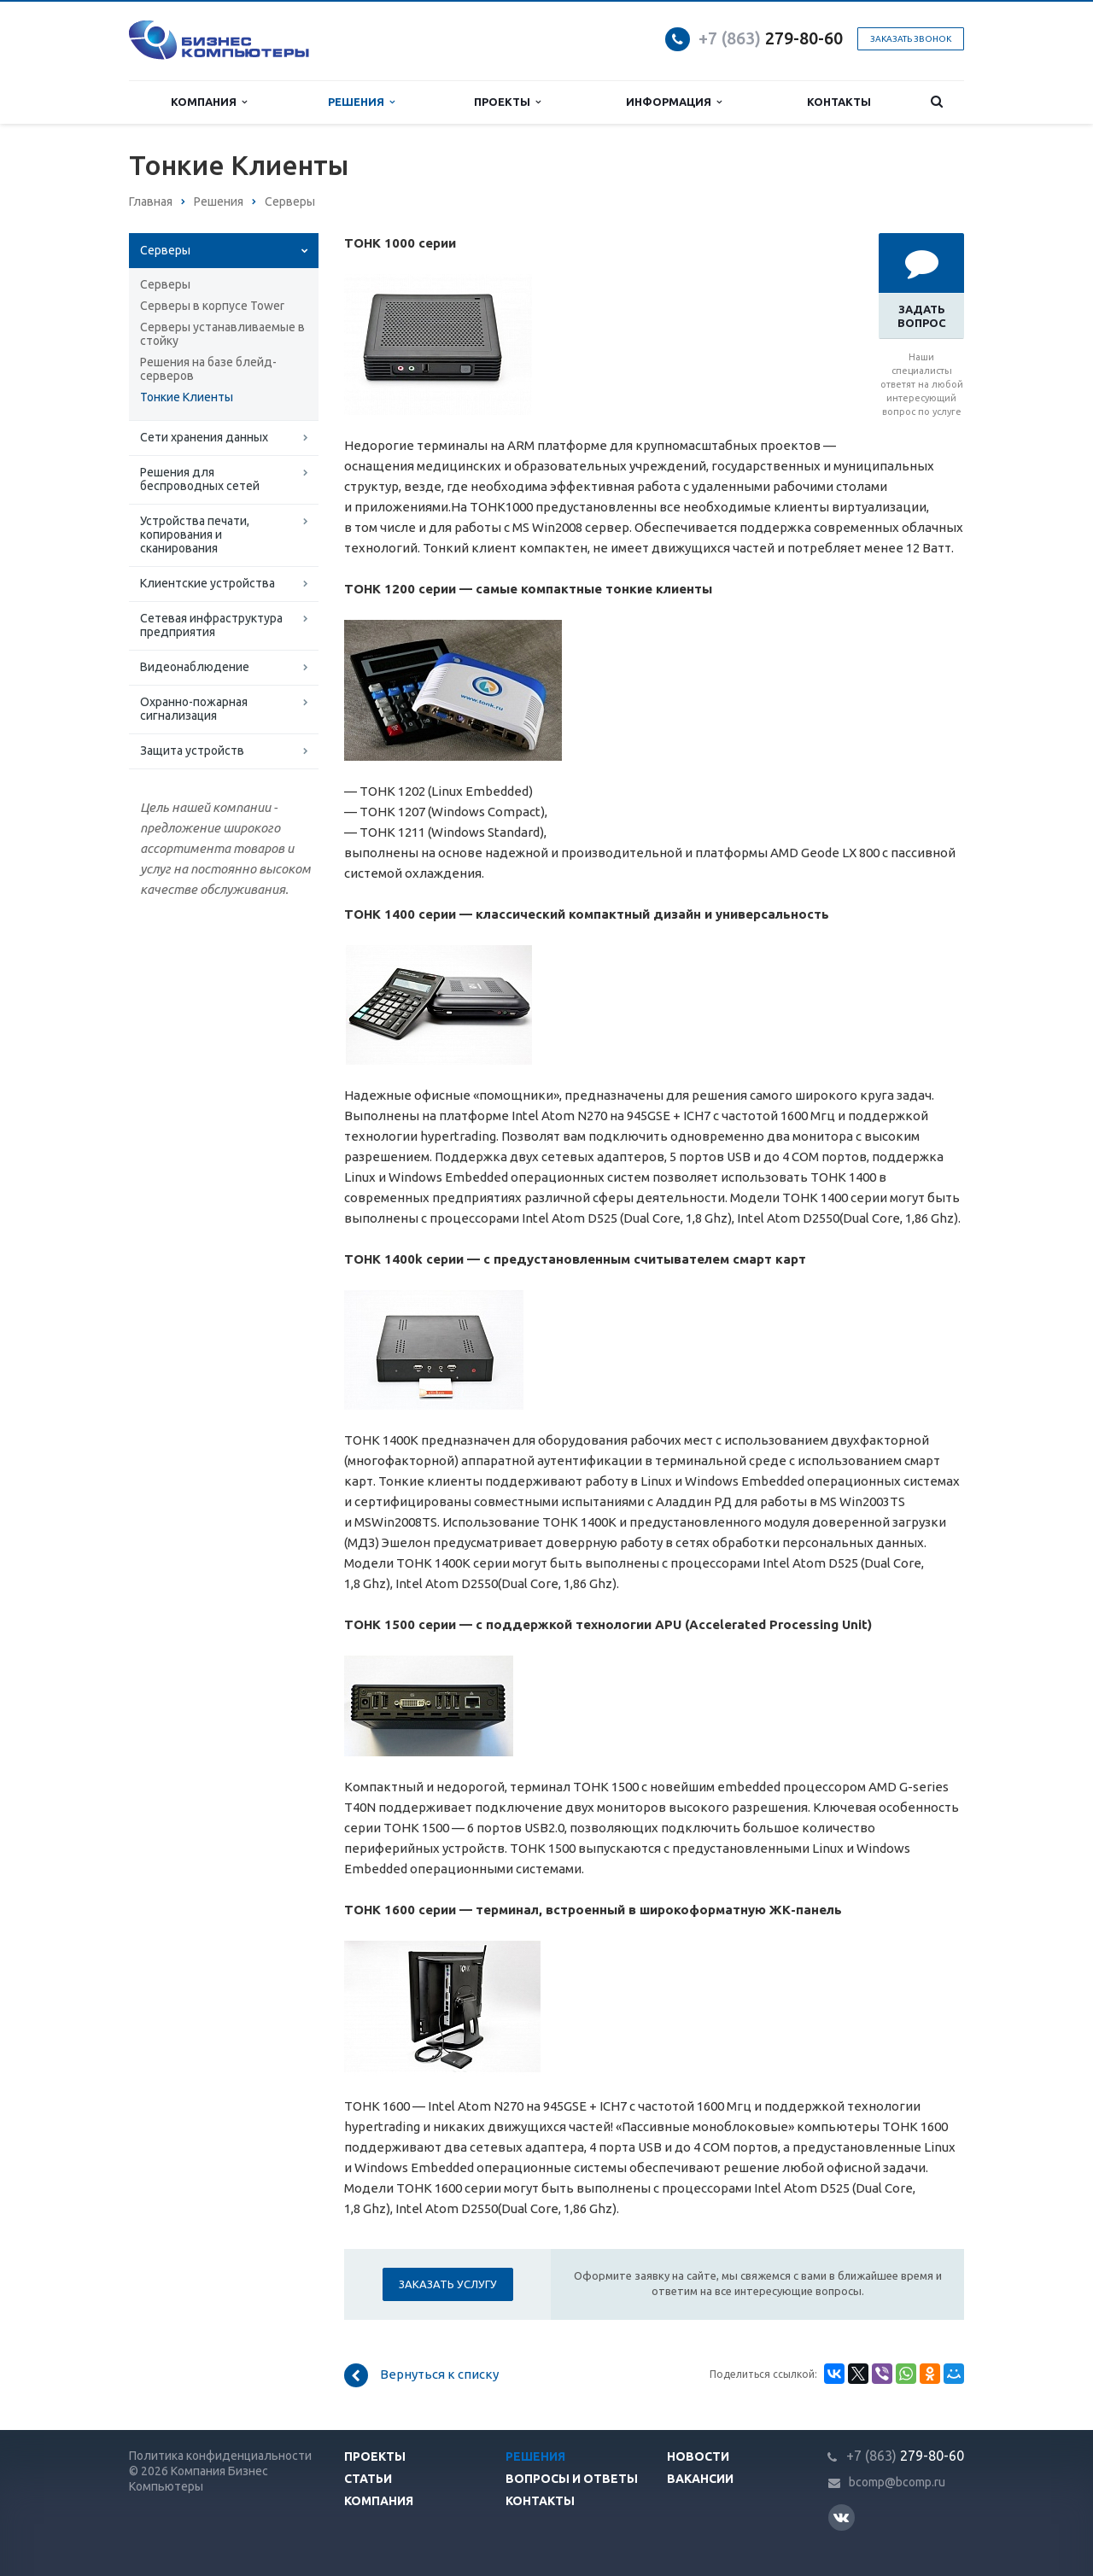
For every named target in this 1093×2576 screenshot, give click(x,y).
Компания (209, 102)
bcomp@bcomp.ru (897, 2483)
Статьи (368, 2478)
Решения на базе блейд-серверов (208, 369)
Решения (361, 102)
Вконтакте (841, 2516)
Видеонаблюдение (194, 667)
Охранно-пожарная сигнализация (194, 708)
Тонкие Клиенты (186, 397)
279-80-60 (770, 38)
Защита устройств (192, 750)
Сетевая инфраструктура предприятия (211, 625)
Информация (674, 102)
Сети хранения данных (204, 437)
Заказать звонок (910, 39)
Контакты (839, 102)
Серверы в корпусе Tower (212, 306)
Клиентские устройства (207, 583)
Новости (698, 2456)
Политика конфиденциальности (220, 2455)
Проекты (507, 102)
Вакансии (700, 2478)
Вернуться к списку (421, 2375)
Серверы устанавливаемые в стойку (222, 334)
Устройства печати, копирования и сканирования (194, 534)
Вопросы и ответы (572, 2478)
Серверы (165, 250)
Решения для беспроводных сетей (200, 479)
